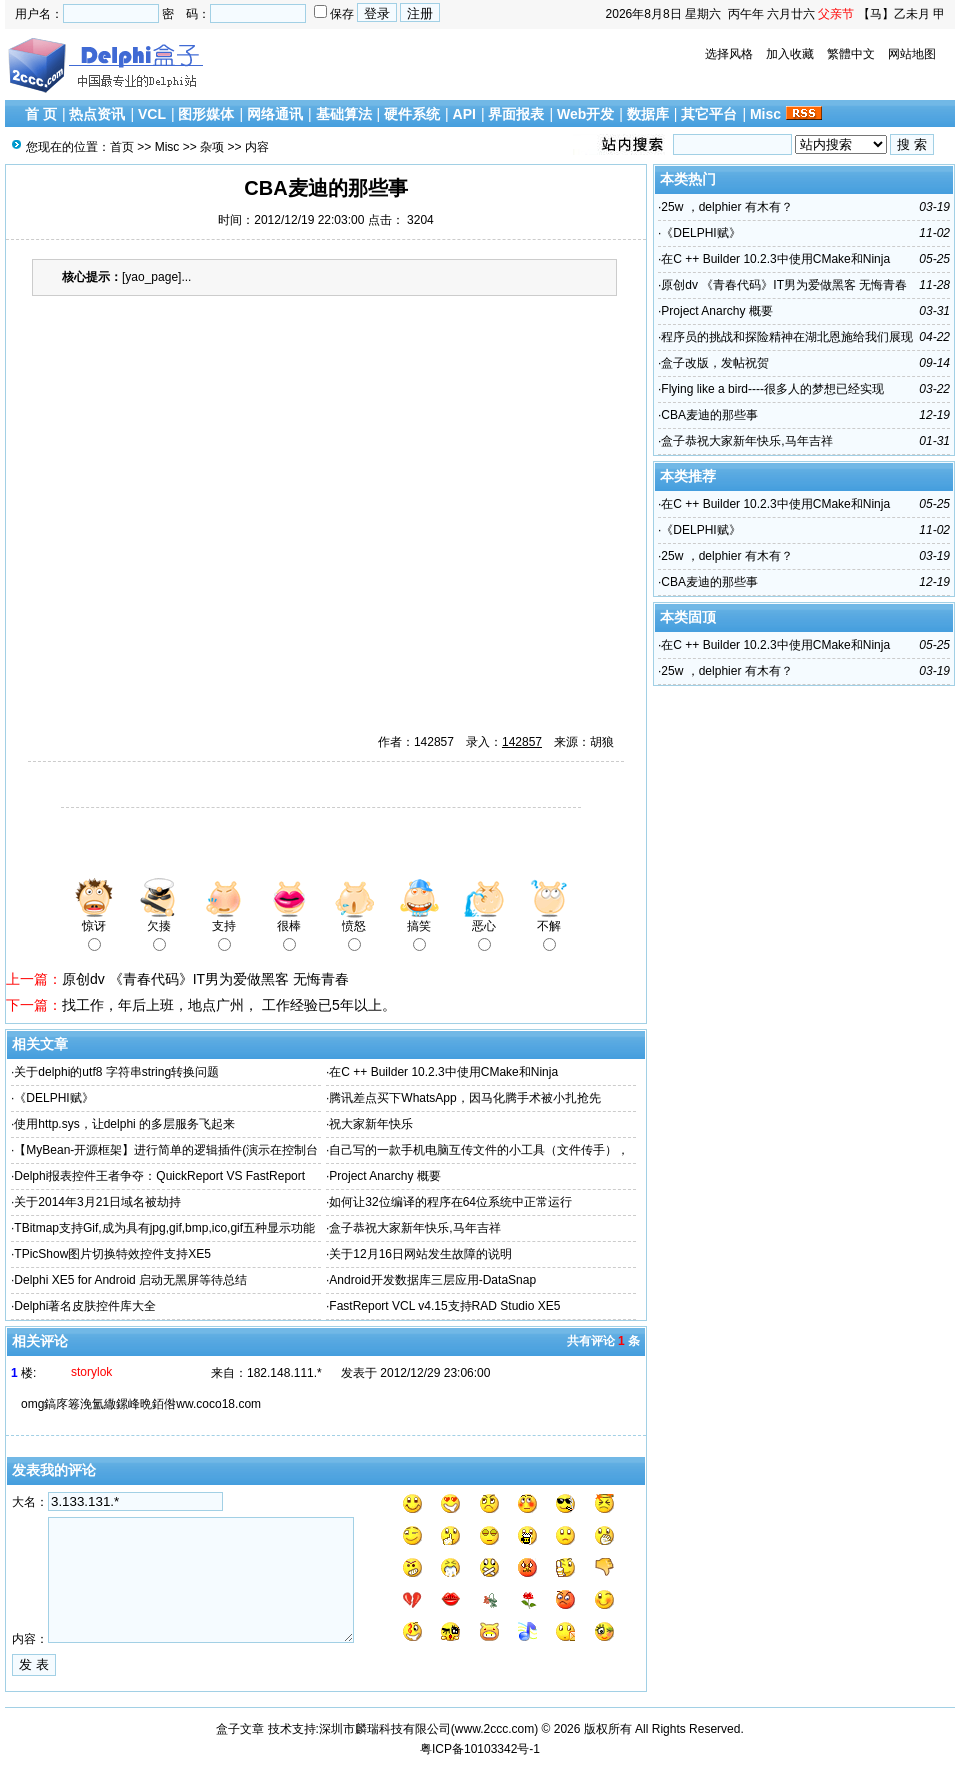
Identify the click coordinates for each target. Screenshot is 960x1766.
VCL (152, 114)
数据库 (648, 114)
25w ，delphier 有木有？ (726, 207)
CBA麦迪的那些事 (709, 415)
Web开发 (585, 114)
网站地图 (912, 54)
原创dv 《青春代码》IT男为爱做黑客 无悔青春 (205, 979)
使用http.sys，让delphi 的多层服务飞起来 (124, 1124)
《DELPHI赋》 (53, 1098)
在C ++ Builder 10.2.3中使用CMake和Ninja (443, 1072)
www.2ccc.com (494, 1729)
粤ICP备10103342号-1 (480, 1749)
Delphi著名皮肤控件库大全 (85, 1306)
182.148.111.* (284, 1373)
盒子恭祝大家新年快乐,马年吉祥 (414, 1228)
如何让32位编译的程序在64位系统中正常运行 (450, 1202)
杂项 (212, 147)
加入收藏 (790, 54)
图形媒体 (206, 114)
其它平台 (709, 114)
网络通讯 (275, 114)
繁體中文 (851, 54)
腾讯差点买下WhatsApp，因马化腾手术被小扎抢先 (464, 1098)
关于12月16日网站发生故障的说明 (420, 1254)
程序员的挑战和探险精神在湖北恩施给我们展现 (787, 337)
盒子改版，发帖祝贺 (715, 363)
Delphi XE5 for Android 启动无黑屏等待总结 (130, 1280)
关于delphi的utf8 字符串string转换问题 (116, 1072)
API (464, 114)
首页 (122, 147)
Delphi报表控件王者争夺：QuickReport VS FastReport (159, 1176)
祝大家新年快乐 (371, 1124)
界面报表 (516, 114)
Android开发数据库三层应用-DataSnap (432, 1280)
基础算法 (344, 114)
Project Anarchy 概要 (384, 1176)
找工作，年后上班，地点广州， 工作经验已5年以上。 (229, 1005)
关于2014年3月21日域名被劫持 (97, 1202)
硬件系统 (412, 114)
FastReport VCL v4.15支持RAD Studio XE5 (444, 1306)
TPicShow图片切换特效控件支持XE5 (112, 1254)
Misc (765, 114)
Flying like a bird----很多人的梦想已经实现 (772, 389)
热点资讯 (97, 114)
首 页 (41, 114)
